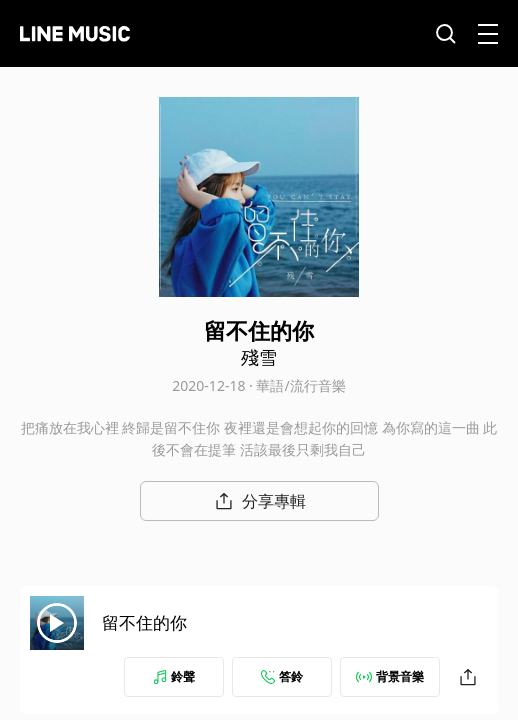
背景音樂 (390, 676)
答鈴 (282, 676)
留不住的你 (144, 622)
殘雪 (259, 357)
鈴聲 (174, 676)
